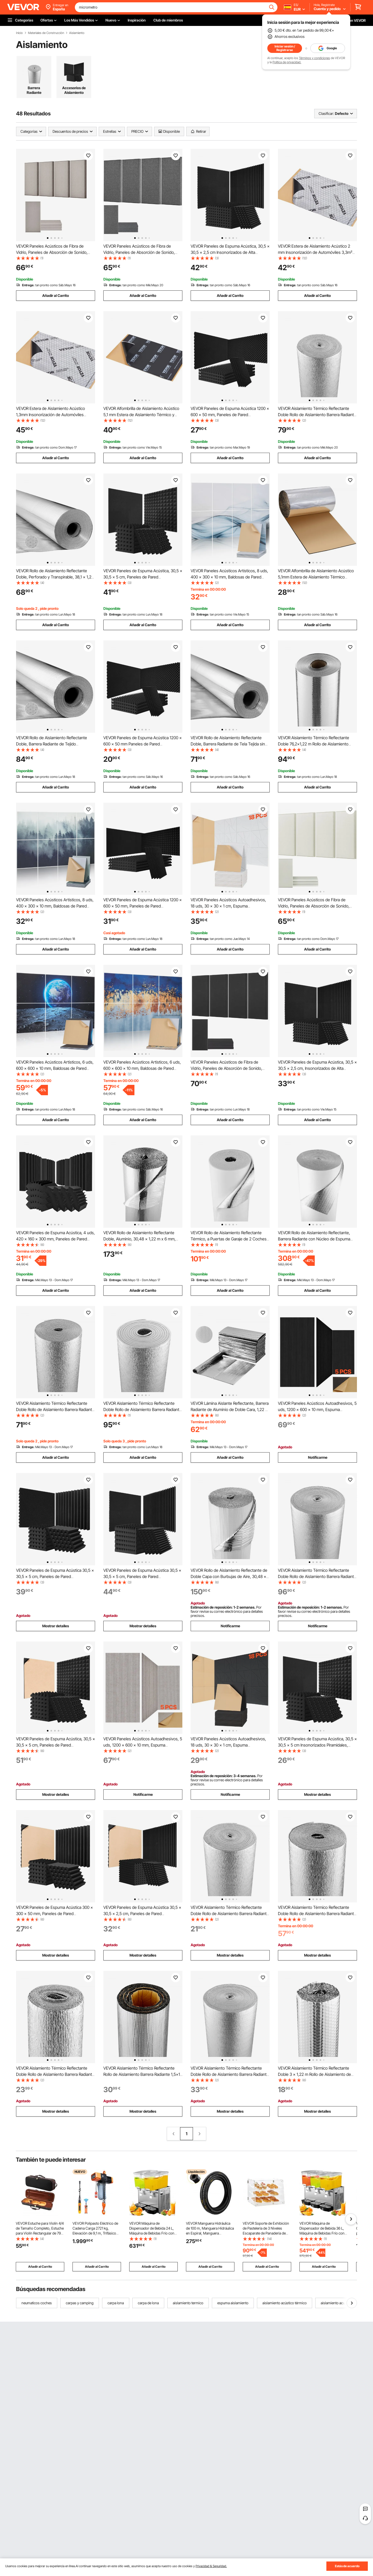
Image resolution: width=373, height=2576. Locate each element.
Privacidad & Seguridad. (211, 2566)
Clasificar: (326, 113)
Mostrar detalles (55, 1626)
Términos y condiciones (314, 58)
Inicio (19, 33)
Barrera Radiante (34, 90)
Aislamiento (76, 33)
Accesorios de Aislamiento (74, 90)
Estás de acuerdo (347, 2566)
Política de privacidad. (286, 62)
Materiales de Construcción (46, 33)
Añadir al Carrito (55, 295)
